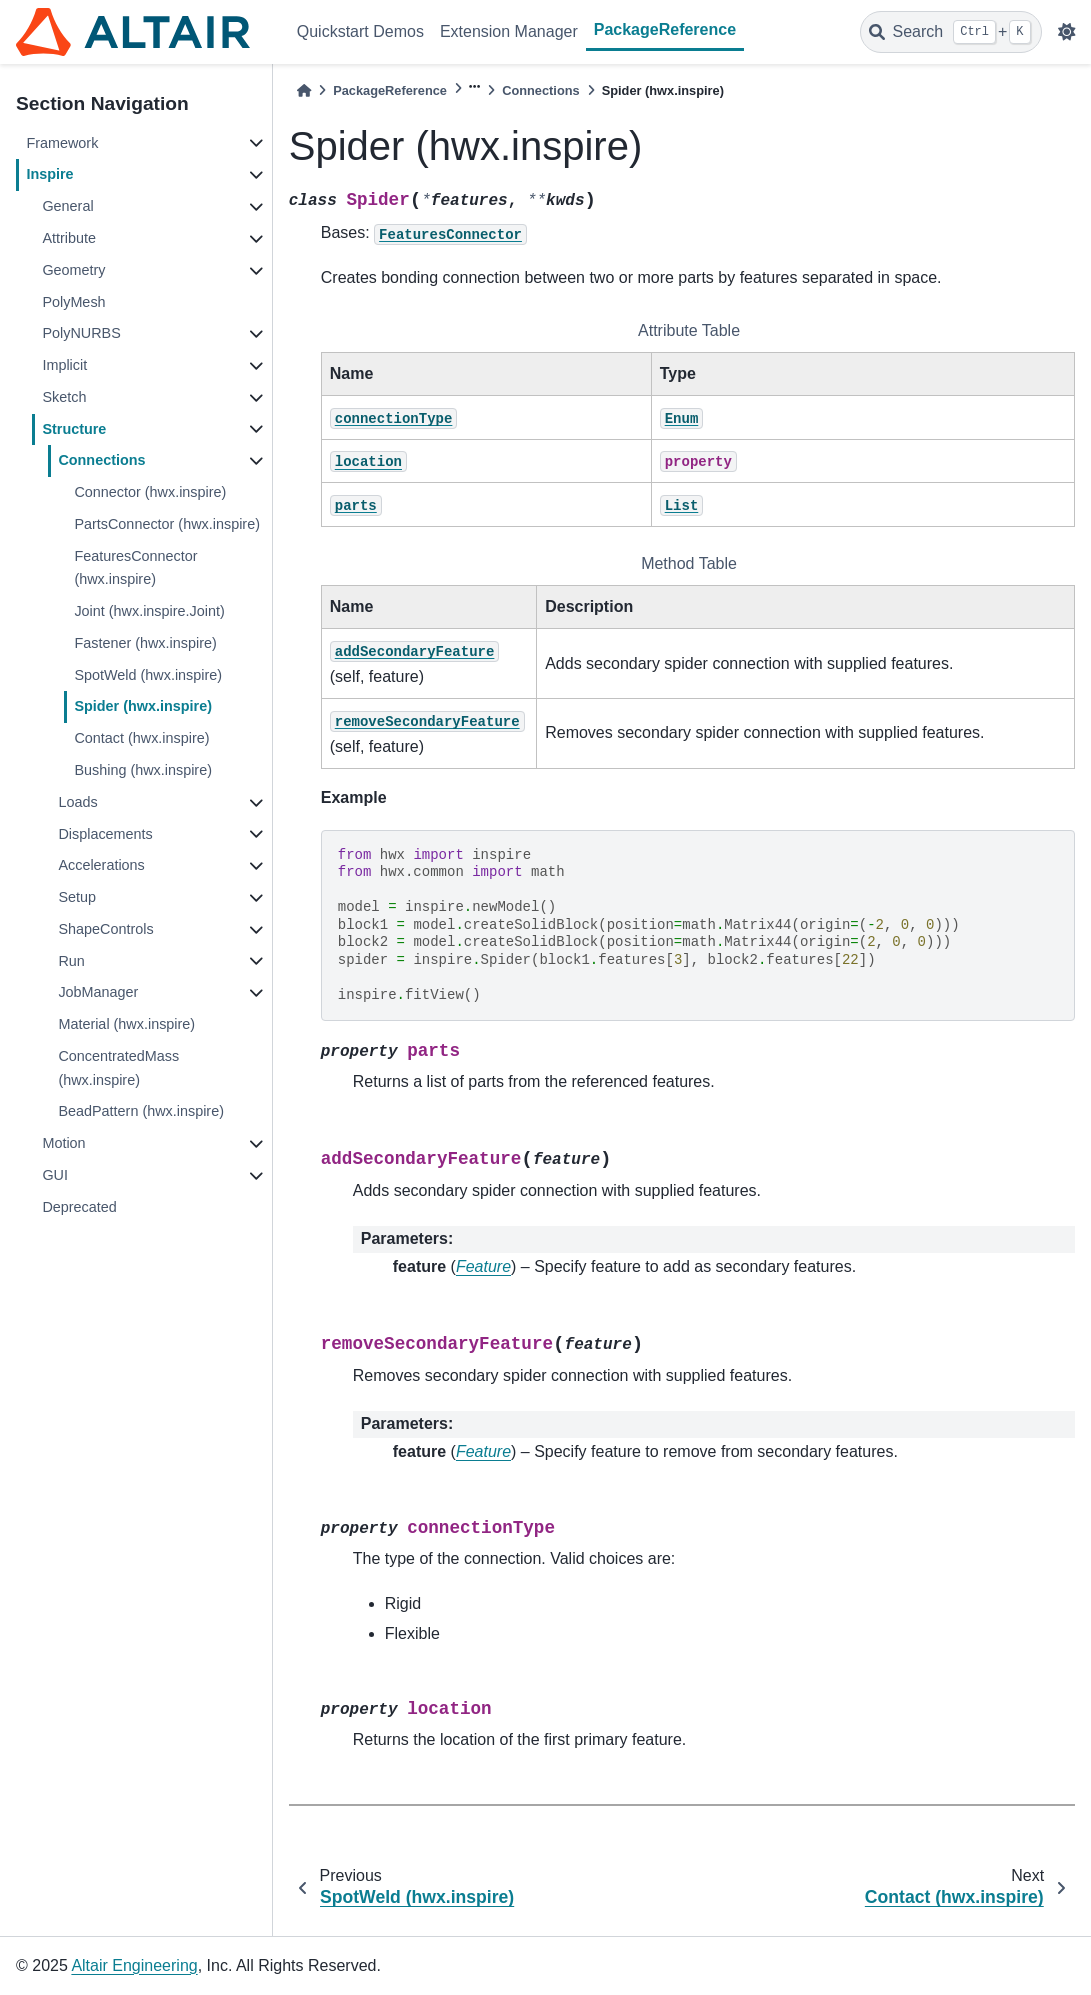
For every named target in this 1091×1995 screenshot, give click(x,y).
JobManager (98, 992)
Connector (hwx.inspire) (150, 492)
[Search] (951, 32)
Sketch (64, 397)
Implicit (64, 365)
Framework (62, 143)
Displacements (105, 834)
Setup (77, 897)
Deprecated (79, 1207)
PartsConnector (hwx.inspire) (167, 524)
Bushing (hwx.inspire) (143, 770)
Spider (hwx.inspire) (143, 706)
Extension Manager (509, 31)
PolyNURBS (81, 333)
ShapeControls (105, 929)
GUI (55, 1175)
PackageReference (665, 29)
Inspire (49, 174)
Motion (63, 1143)
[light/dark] (1067, 32)
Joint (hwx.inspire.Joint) (149, 611)
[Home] (304, 90)
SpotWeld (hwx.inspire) (148, 675)
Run (71, 961)
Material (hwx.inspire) (126, 1024)
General (67, 206)
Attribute (69, 238)
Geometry (73, 270)
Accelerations (101, 865)
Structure (74, 429)
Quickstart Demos (360, 31)
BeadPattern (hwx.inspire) (141, 1111)
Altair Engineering (134, 1965)
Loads (77, 802)
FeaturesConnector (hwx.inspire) (135, 568)
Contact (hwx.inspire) (141, 738)
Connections (101, 460)
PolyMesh (73, 302)
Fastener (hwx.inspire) (145, 643)
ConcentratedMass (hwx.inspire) (118, 1068)
